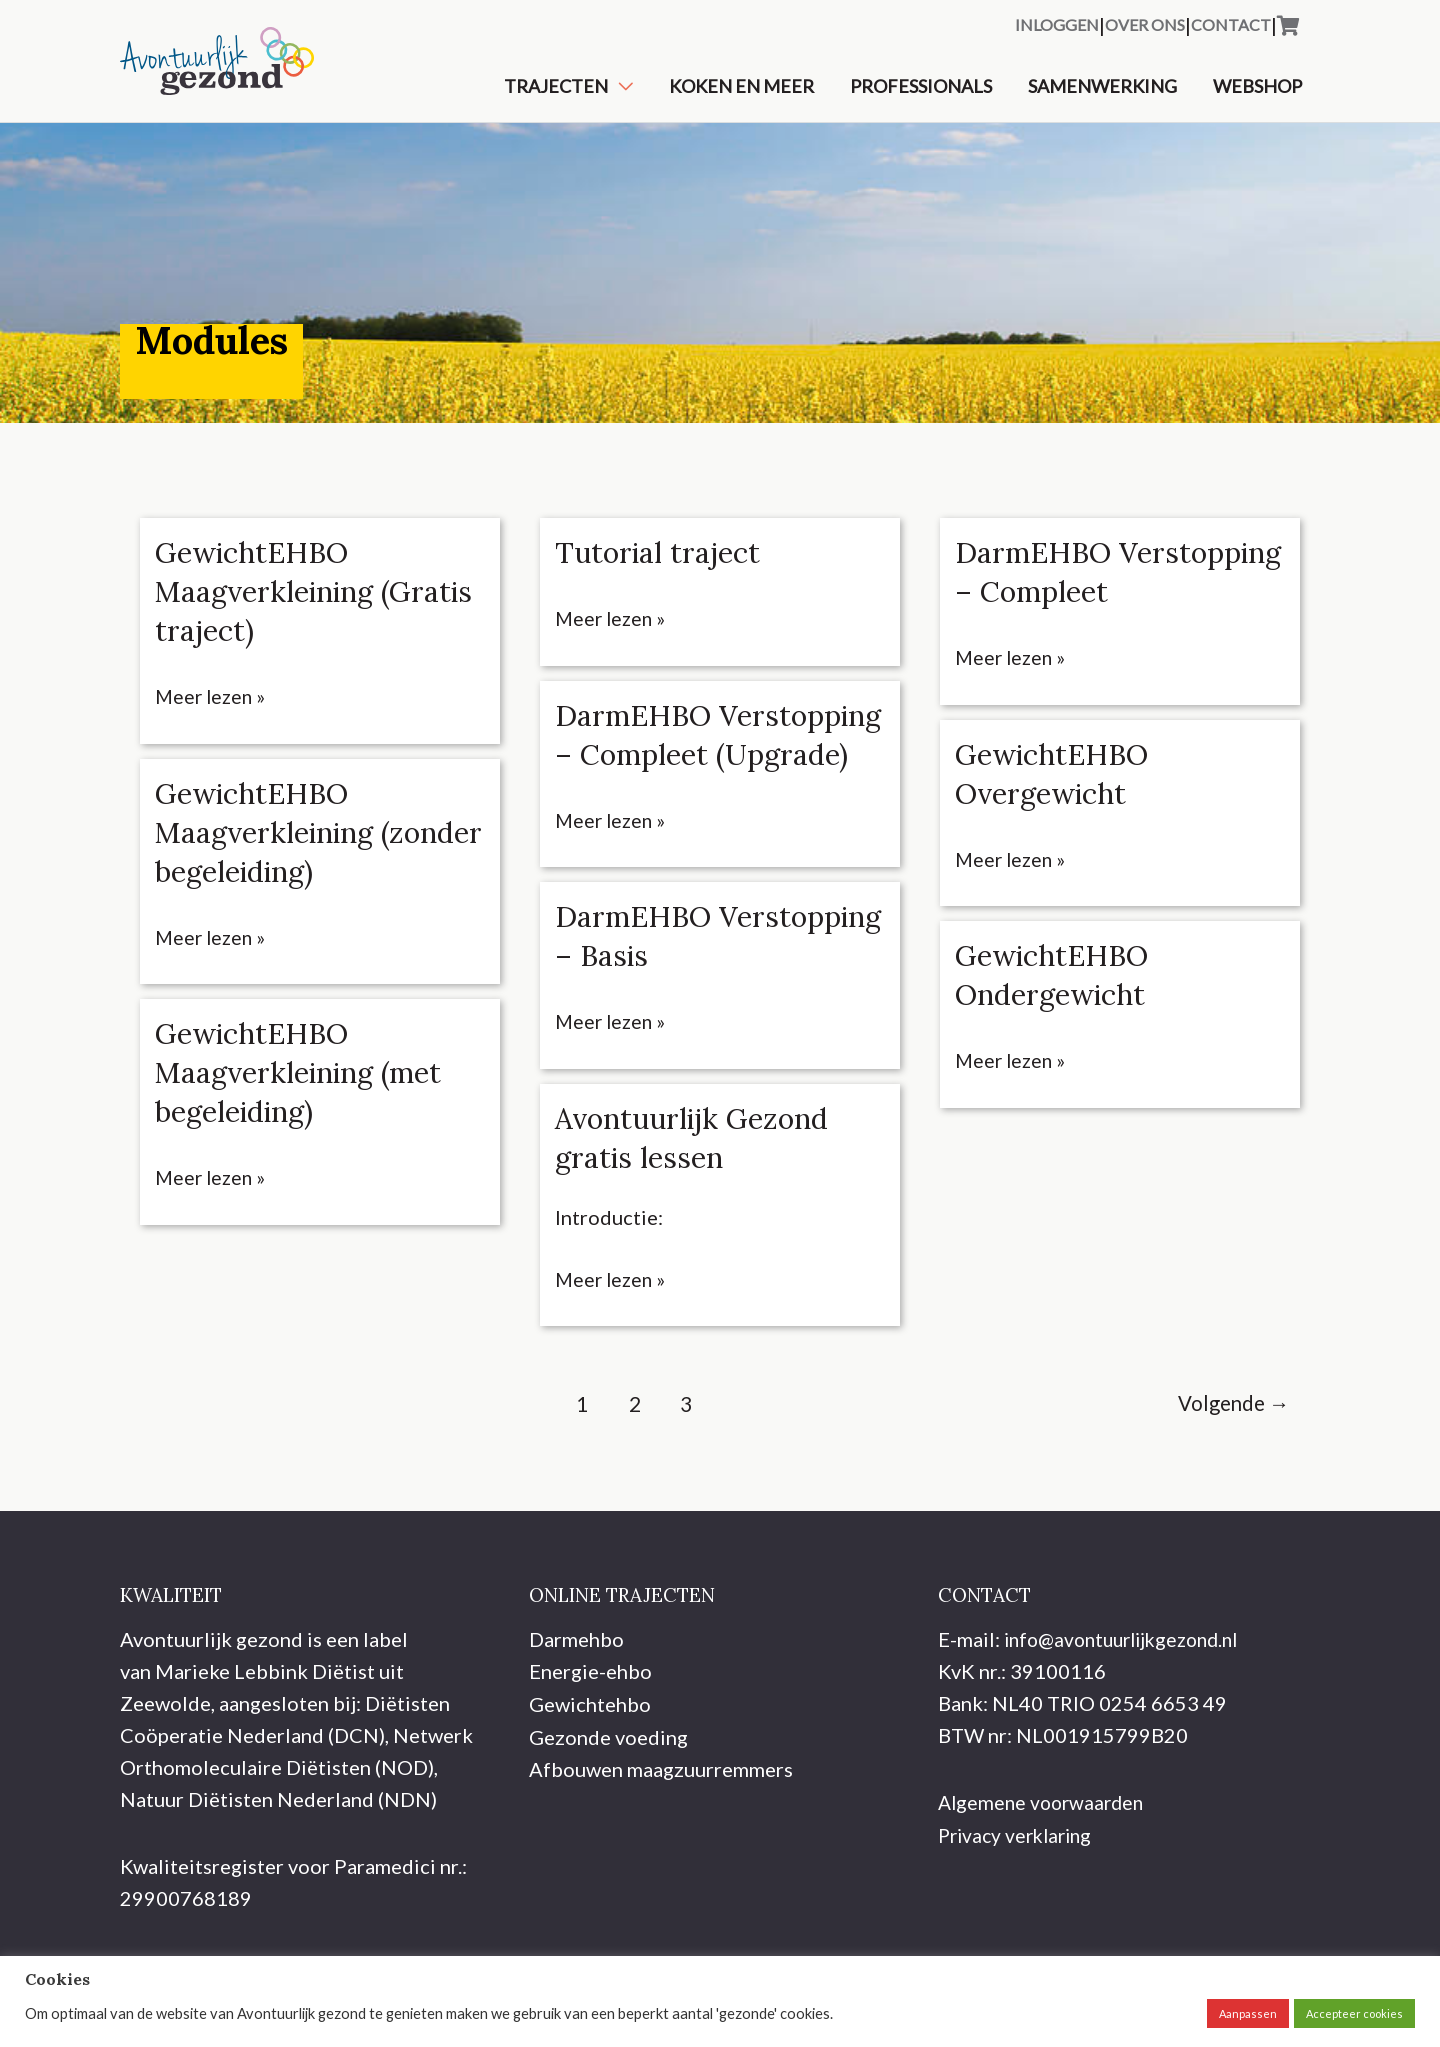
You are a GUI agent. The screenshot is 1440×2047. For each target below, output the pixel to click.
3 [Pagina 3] (683, 1464)
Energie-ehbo (590, 1730)
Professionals (921, 97)
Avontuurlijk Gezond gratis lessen (698, 1197)
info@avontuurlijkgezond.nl (1129, 1698)
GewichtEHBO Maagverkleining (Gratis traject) (270, 614)
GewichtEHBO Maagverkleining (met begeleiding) (306, 1094)
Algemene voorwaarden (1045, 1861)
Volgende (1229, 1464)
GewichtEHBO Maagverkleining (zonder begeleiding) (297, 854)
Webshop (1257, 97)
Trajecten (556, 97)
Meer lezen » (212, 719)
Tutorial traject (660, 575)
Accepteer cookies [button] (1354, 2013)
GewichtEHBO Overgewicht (1056, 834)
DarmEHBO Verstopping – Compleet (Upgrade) (695, 776)
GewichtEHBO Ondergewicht (1056, 1035)
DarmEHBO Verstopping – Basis (693, 996)
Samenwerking (1102, 97)
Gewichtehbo (590, 1762)
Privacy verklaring (1019, 1893)
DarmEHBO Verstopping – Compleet (1053, 614)
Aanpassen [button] (1248, 2013)
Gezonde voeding (608, 1794)
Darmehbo (576, 1698)
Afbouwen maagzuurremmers (661, 1826)
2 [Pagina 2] (629, 1464)
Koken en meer (741, 97)
